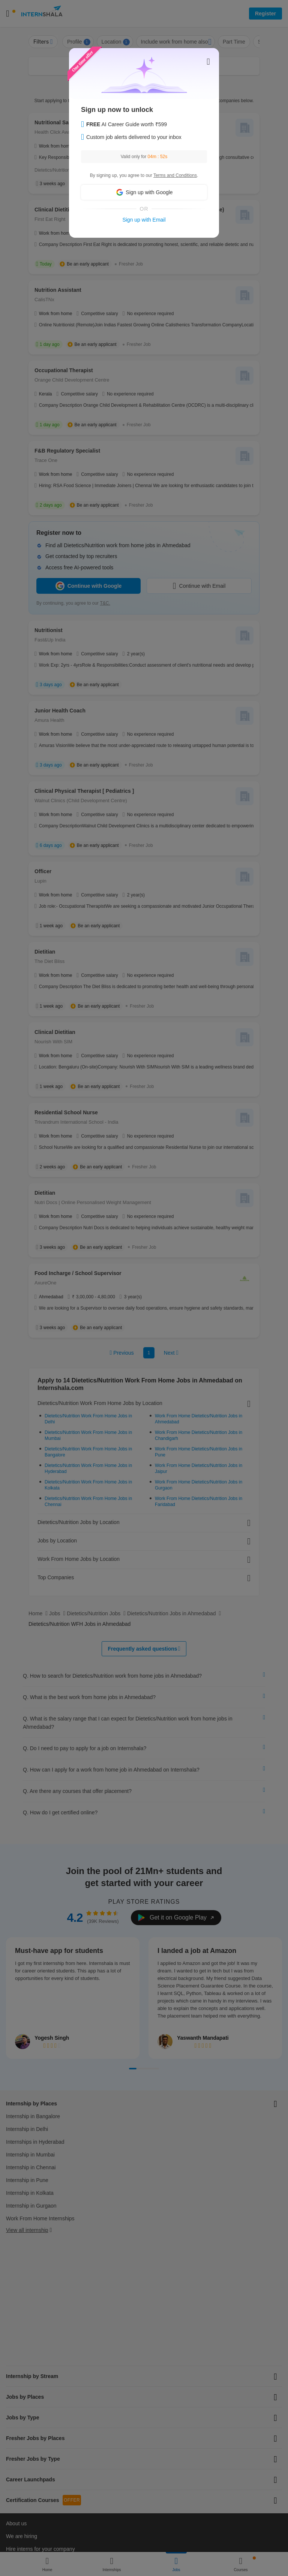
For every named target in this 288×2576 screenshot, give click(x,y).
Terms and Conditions (175, 175)
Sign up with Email (143, 220)
